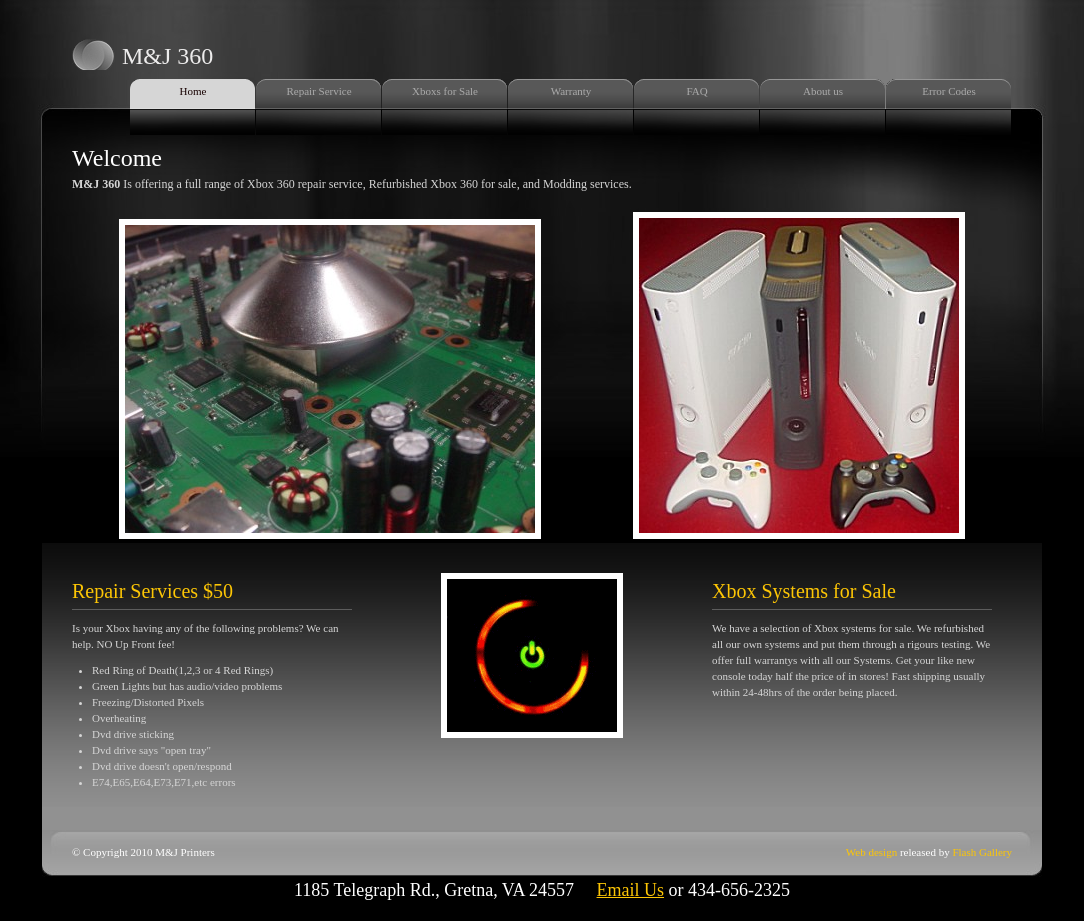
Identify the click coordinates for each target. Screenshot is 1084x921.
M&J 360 (167, 56)
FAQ (696, 91)
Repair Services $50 (152, 591)
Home (193, 91)
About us (823, 91)
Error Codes (948, 91)
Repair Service (318, 91)
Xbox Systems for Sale (804, 591)
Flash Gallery (982, 852)
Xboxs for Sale (445, 91)
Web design (871, 852)
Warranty (571, 91)
